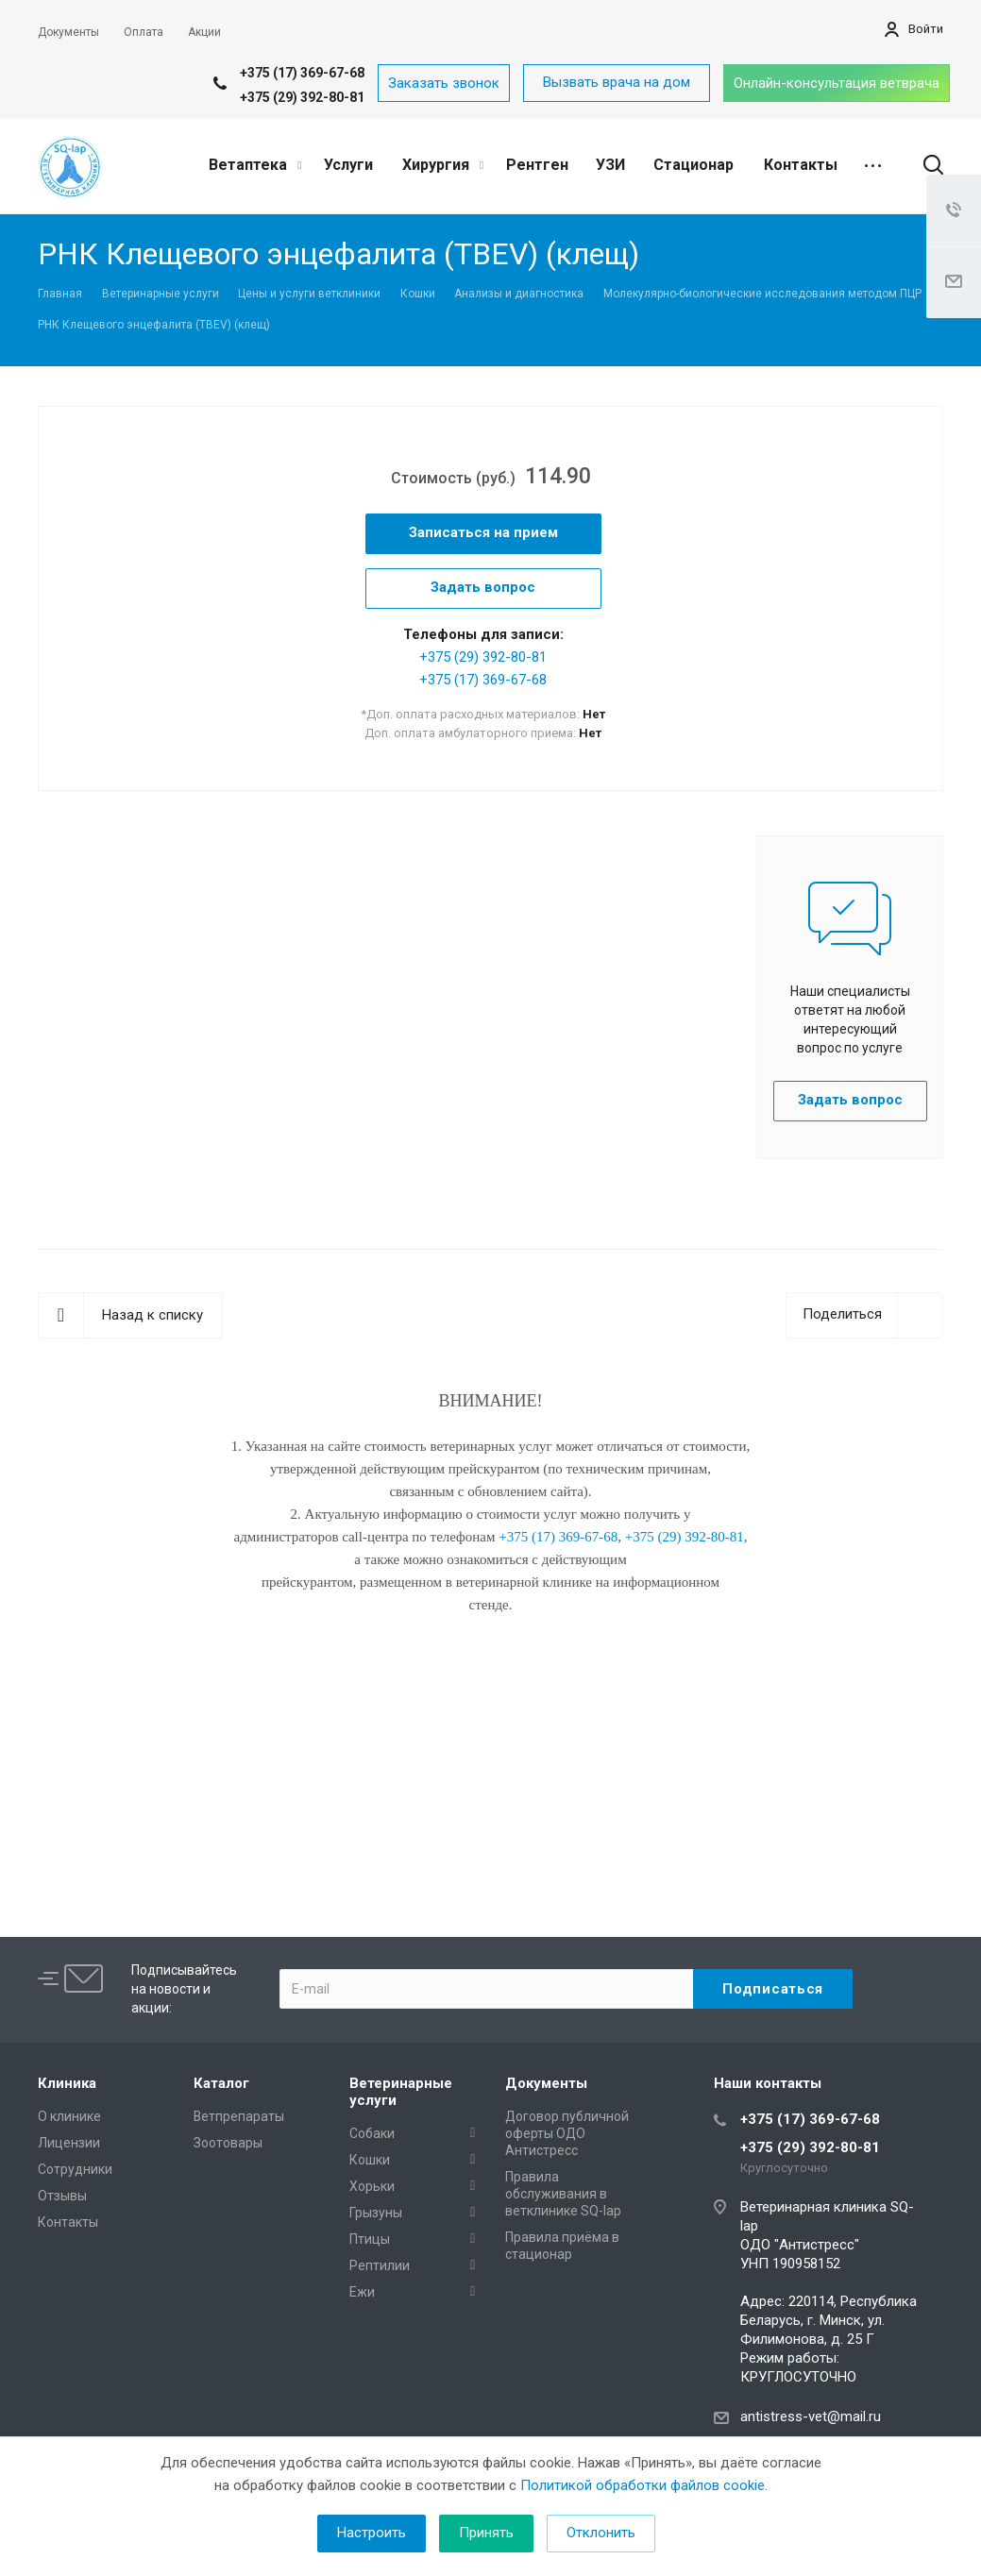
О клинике (69, 2116)
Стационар (693, 165)
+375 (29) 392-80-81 (302, 97)
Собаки (372, 2133)
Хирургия (442, 165)
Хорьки (372, 2186)
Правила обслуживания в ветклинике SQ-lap (563, 2193)
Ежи (362, 2291)
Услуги (348, 165)
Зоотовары (228, 2142)
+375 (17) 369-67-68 (302, 72)
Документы (546, 2083)
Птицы (369, 2239)
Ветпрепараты (239, 2116)
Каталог (221, 2083)
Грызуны (375, 2212)
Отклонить (601, 2532)
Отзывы (62, 2195)
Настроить (371, 2532)
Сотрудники (75, 2169)
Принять (486, 2532)
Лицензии (69, 2142)
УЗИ (610, 165)
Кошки (369, 2159)
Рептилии (379, 2265)
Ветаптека (255, 165)
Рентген (537, 165)
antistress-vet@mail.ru (810, 2416)
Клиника (67, 2083)
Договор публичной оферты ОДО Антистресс (567, 2133)
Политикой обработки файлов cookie (642, 2485)
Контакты (800, 165)
